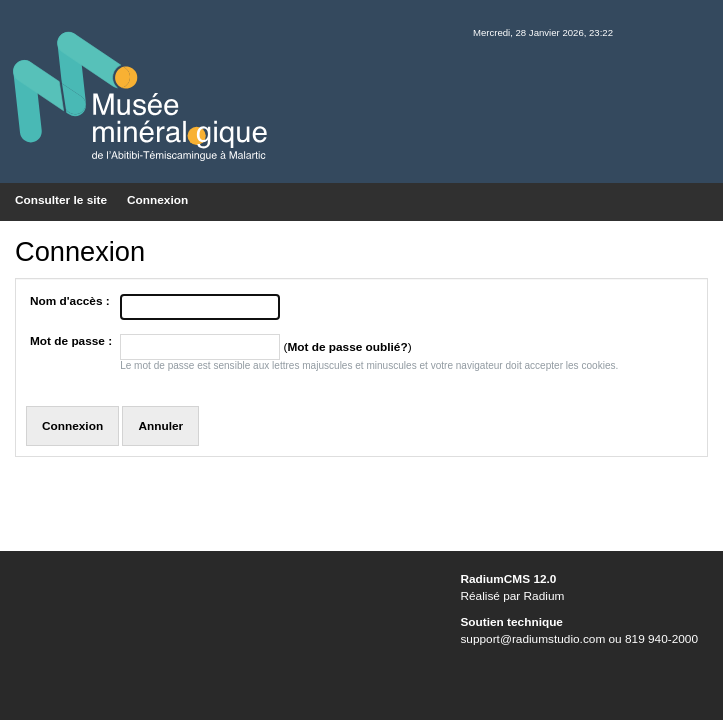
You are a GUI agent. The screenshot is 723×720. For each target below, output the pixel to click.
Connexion (157, 200)
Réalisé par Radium (512, 596)
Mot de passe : (71, 341)
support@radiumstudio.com (532, 639)
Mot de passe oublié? (347, 347)
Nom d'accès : (70, 301)
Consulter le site (61, 200)
